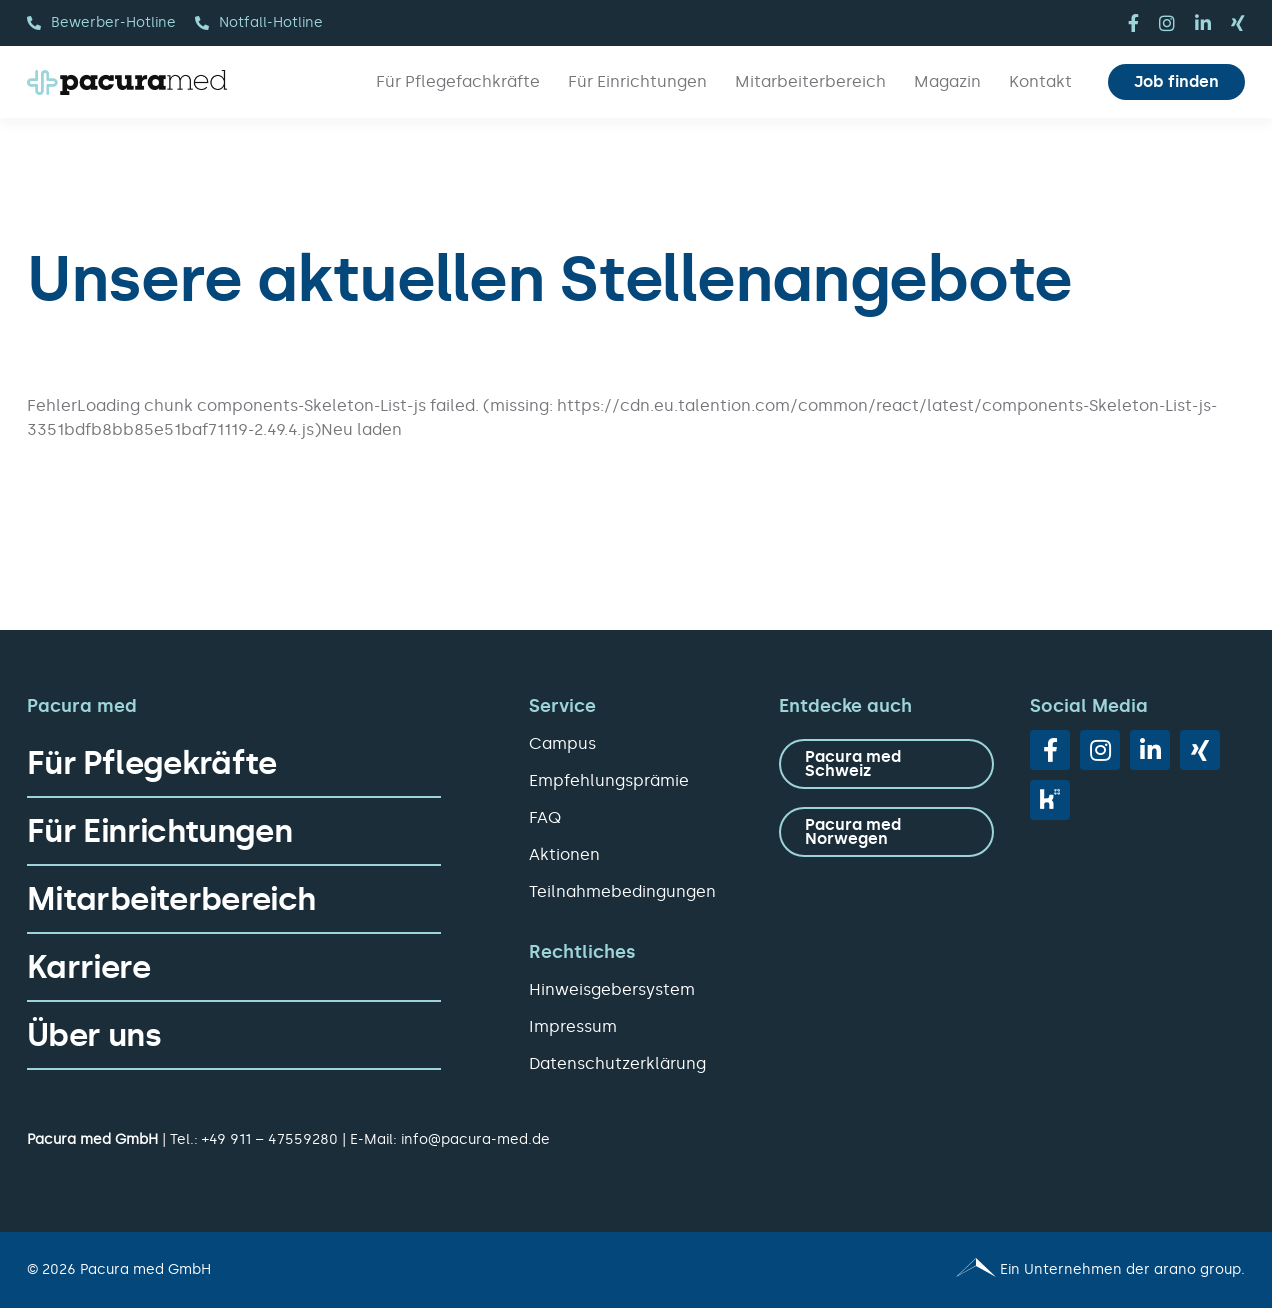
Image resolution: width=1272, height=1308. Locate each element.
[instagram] (1167, 23)
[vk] (1050, 800)
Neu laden (361, 429)
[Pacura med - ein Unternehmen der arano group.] (949, 1270)
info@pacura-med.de (475, 1139)
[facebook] (1133, 23)
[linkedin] (1203, 23)
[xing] (1238, 23)
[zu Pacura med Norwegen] (886, 832)
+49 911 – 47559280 (270, 1139)
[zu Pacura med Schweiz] (886, 764)
